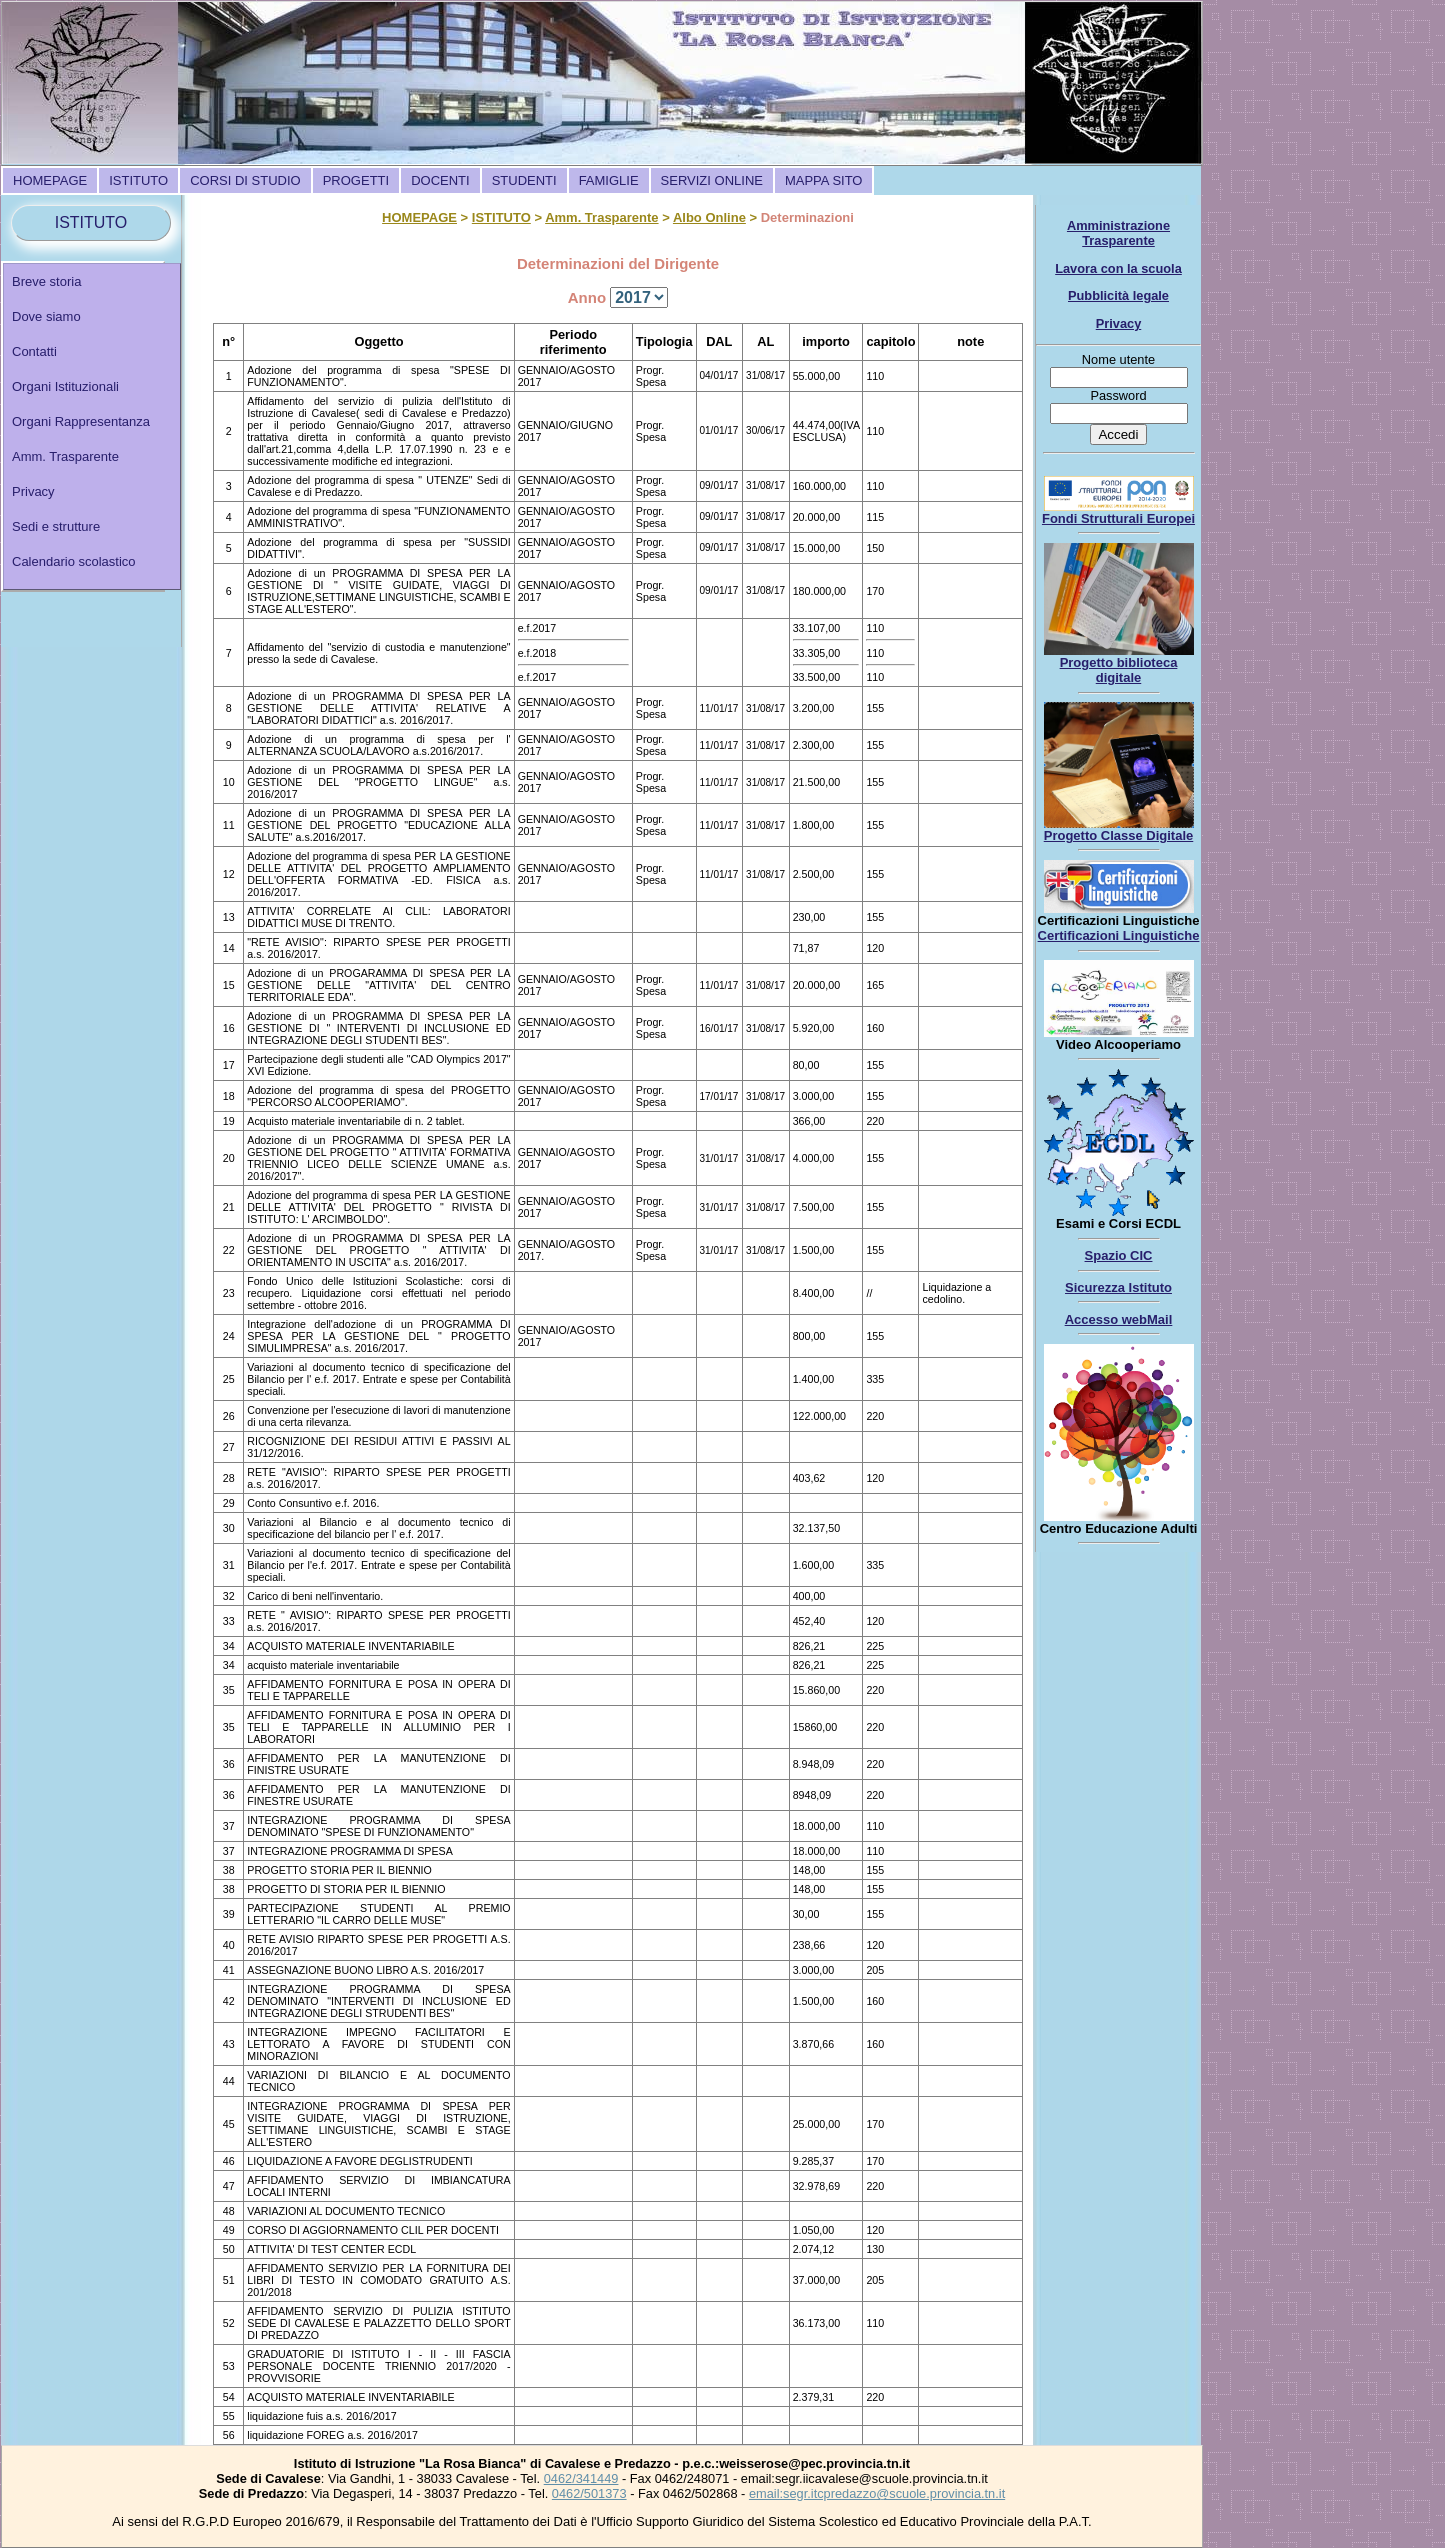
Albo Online (709, 217)
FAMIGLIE (609, 180)
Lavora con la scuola (1118, 268)
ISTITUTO (138, 180)
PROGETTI (356, 180)
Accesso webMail (1119, 1319)
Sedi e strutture (56, 526)
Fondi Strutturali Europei (1118, 518)
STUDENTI (524, 180)
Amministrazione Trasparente (1118, 233)
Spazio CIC (1119, 1255)
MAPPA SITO (824, 180)
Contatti (34, 351)
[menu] (92, 426)
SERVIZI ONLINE (712, 180)
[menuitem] (50, 180)
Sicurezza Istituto (1118, 1287)
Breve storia (46, 281)
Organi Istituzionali (65, 386)
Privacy (33, 491)
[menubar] (437, 180)
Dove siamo (46, 316)
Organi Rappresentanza (81, 421)
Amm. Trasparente (65, 456)
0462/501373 (589, 2493)
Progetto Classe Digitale (1119, 835)
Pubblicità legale (1118, 295)
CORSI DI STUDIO (245, 180)
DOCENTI (440, 180)
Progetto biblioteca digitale (1119, 670)
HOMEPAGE (50, 180)
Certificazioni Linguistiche (1119, 935)
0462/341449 (581, 2478)
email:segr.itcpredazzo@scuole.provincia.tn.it (877, 2493)
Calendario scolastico (74, 561)
